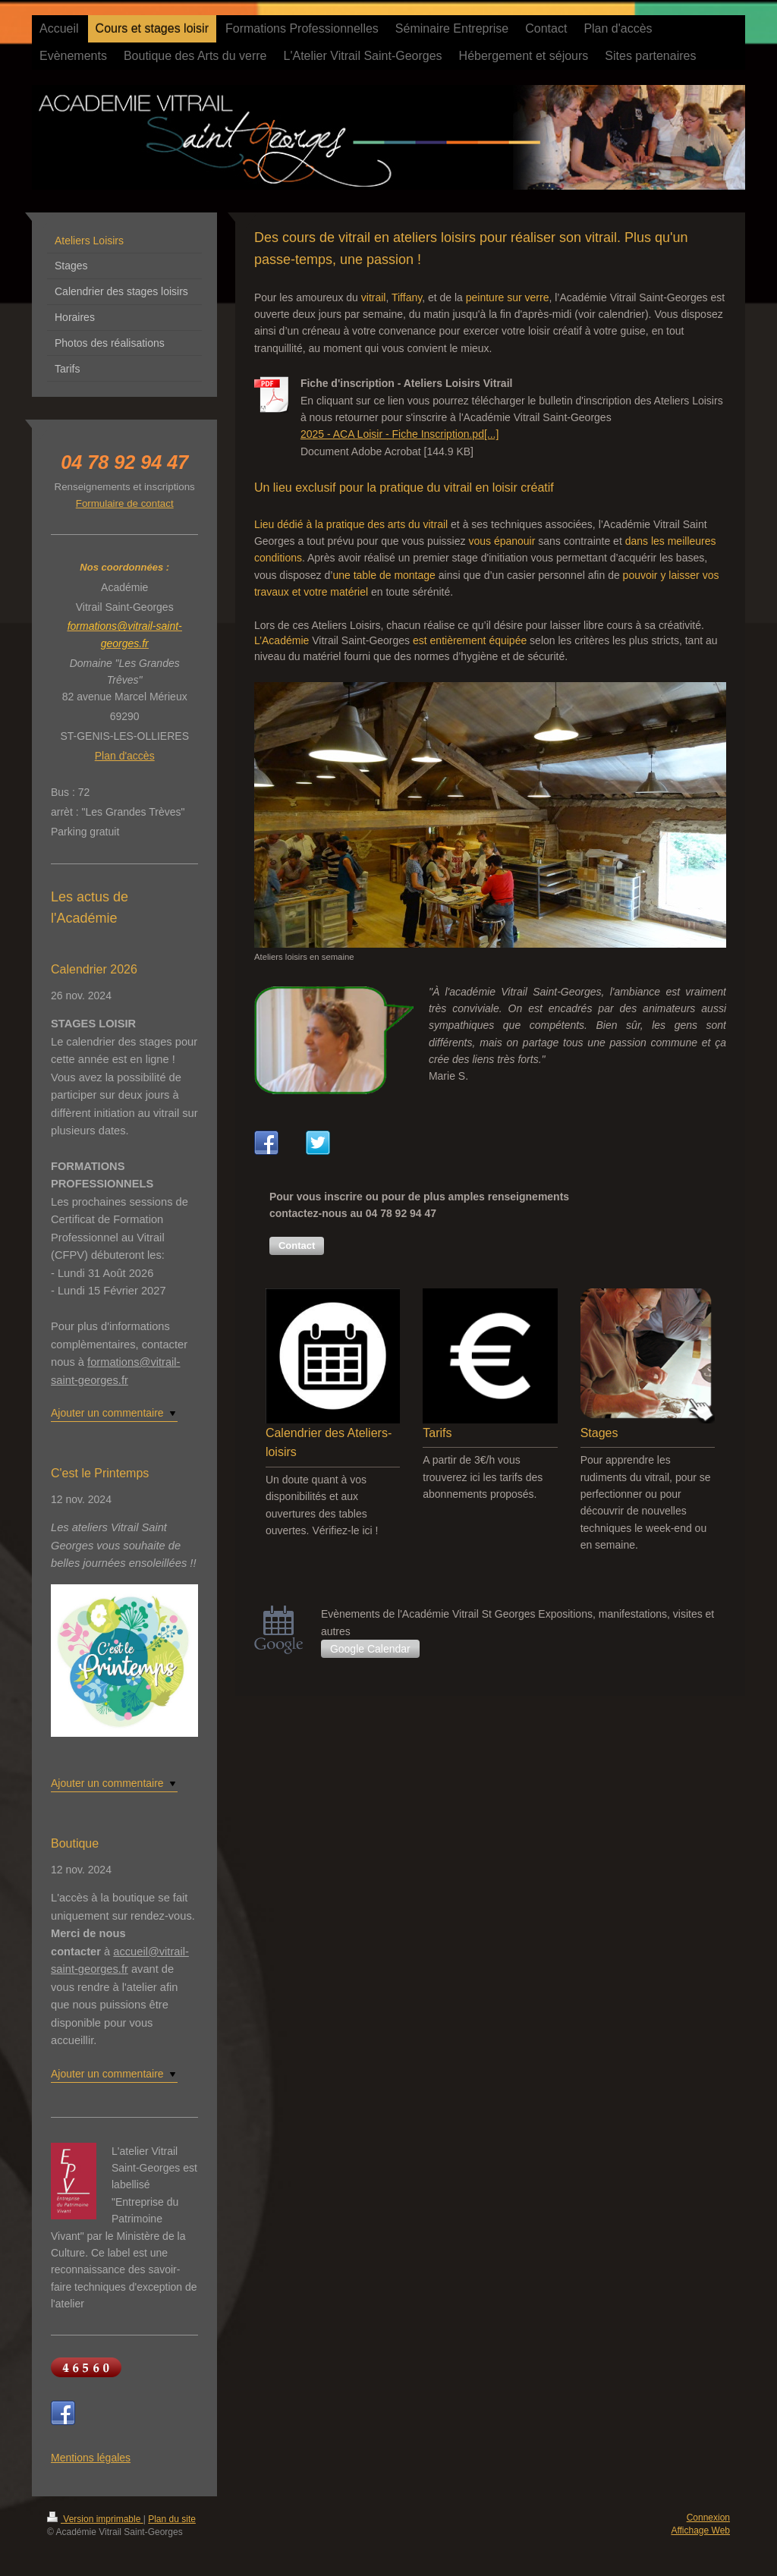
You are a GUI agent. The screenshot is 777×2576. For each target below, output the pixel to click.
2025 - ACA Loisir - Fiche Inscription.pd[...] (399, 434)
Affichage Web (700, 2530)
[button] (296, 1246)
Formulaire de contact (125, 503)
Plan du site (172, 2519)
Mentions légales (91, 2458)
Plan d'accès (125, 756)
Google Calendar (370, 1649)
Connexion (708, 2517)
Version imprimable (95, 2519)
